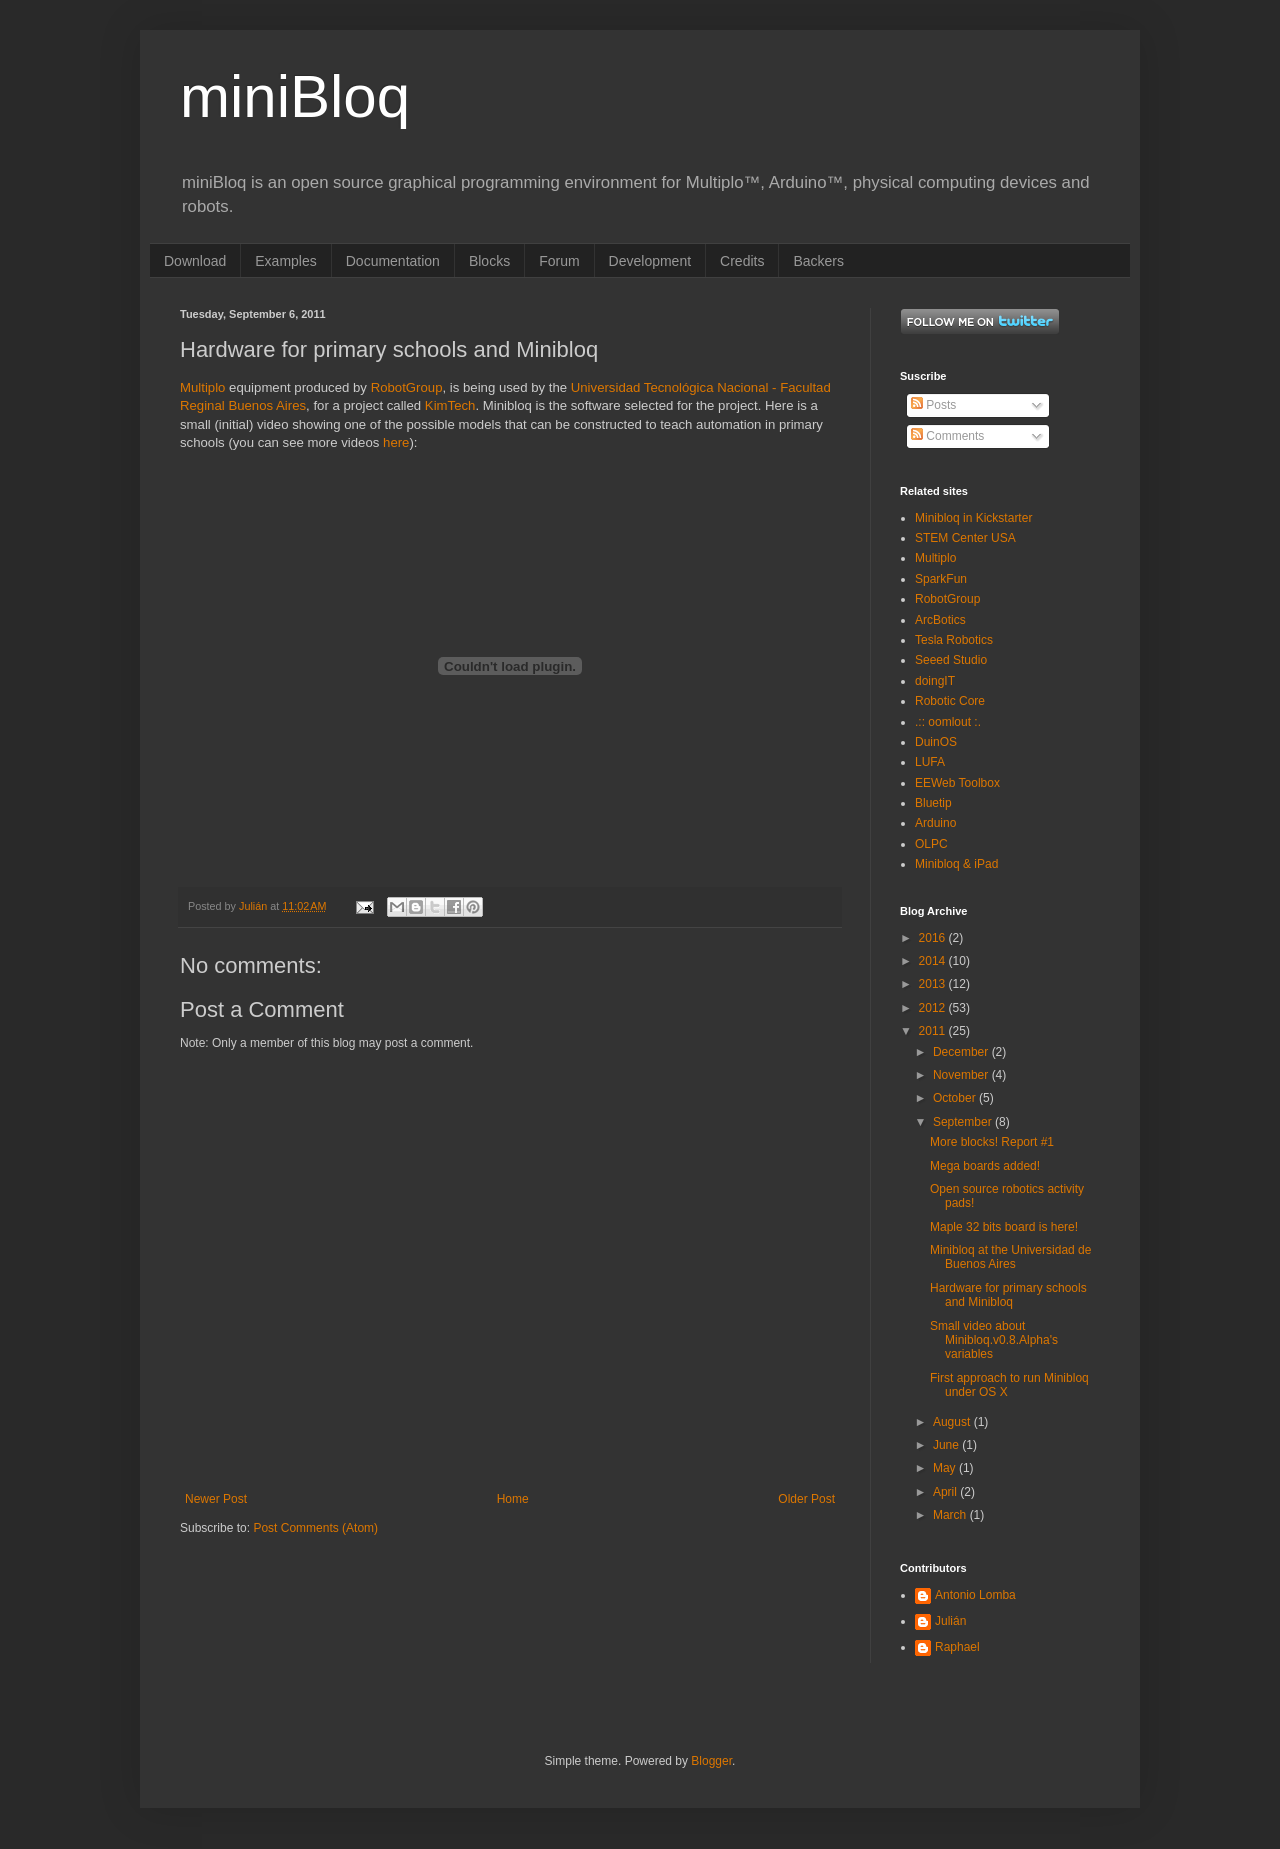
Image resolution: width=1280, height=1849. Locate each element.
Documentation (393, 261)
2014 (934, 961)
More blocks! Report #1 (992, 1142)
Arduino (935, 823)
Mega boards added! (985, 1166)
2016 (934, 938)
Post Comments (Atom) (315, 1528)
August (953, 1422)
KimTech (450, 405)
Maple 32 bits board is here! (1004, 1227)
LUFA (930, 762)
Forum (559, 261)
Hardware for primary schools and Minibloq (1008, 1295)
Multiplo (202, 387)
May (946, 1468)
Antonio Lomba (975, 1595)
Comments (947, 436)
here (396, 442)
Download (195, 261)
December (962, 1052)
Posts (933, 405)
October (956, 1098)
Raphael (957, 1647)
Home (513, 1499)
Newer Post (216, 1499)
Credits (742, 261)
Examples (285, 261)
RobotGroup (407, 387)
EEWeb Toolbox (957, 783)
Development (650, 261)
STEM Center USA (965, 538)
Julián (950, 1621)
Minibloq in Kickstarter (973, 518)
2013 (934, 984)
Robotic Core (950, 701)
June (947, 1445)
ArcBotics (940, 620)
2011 (934, 1031)
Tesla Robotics (954, 640)
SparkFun (941, 579)
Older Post (806, 1499)
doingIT (935, 681)
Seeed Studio (951, 660)
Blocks (489, 261)
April (946, 1492)
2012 (934, 1008)
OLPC (931, 844)
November (962, 1075)
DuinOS (936, 742)
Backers (818, 261)
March (951, 1515)
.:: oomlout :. (948, 722)
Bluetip (933, 803)
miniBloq (295, 96)
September (964, 1122)
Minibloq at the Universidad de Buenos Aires (1010, 1257)
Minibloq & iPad (956, 864)
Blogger (711, 1761)
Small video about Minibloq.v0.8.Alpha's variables (994, 1340)
